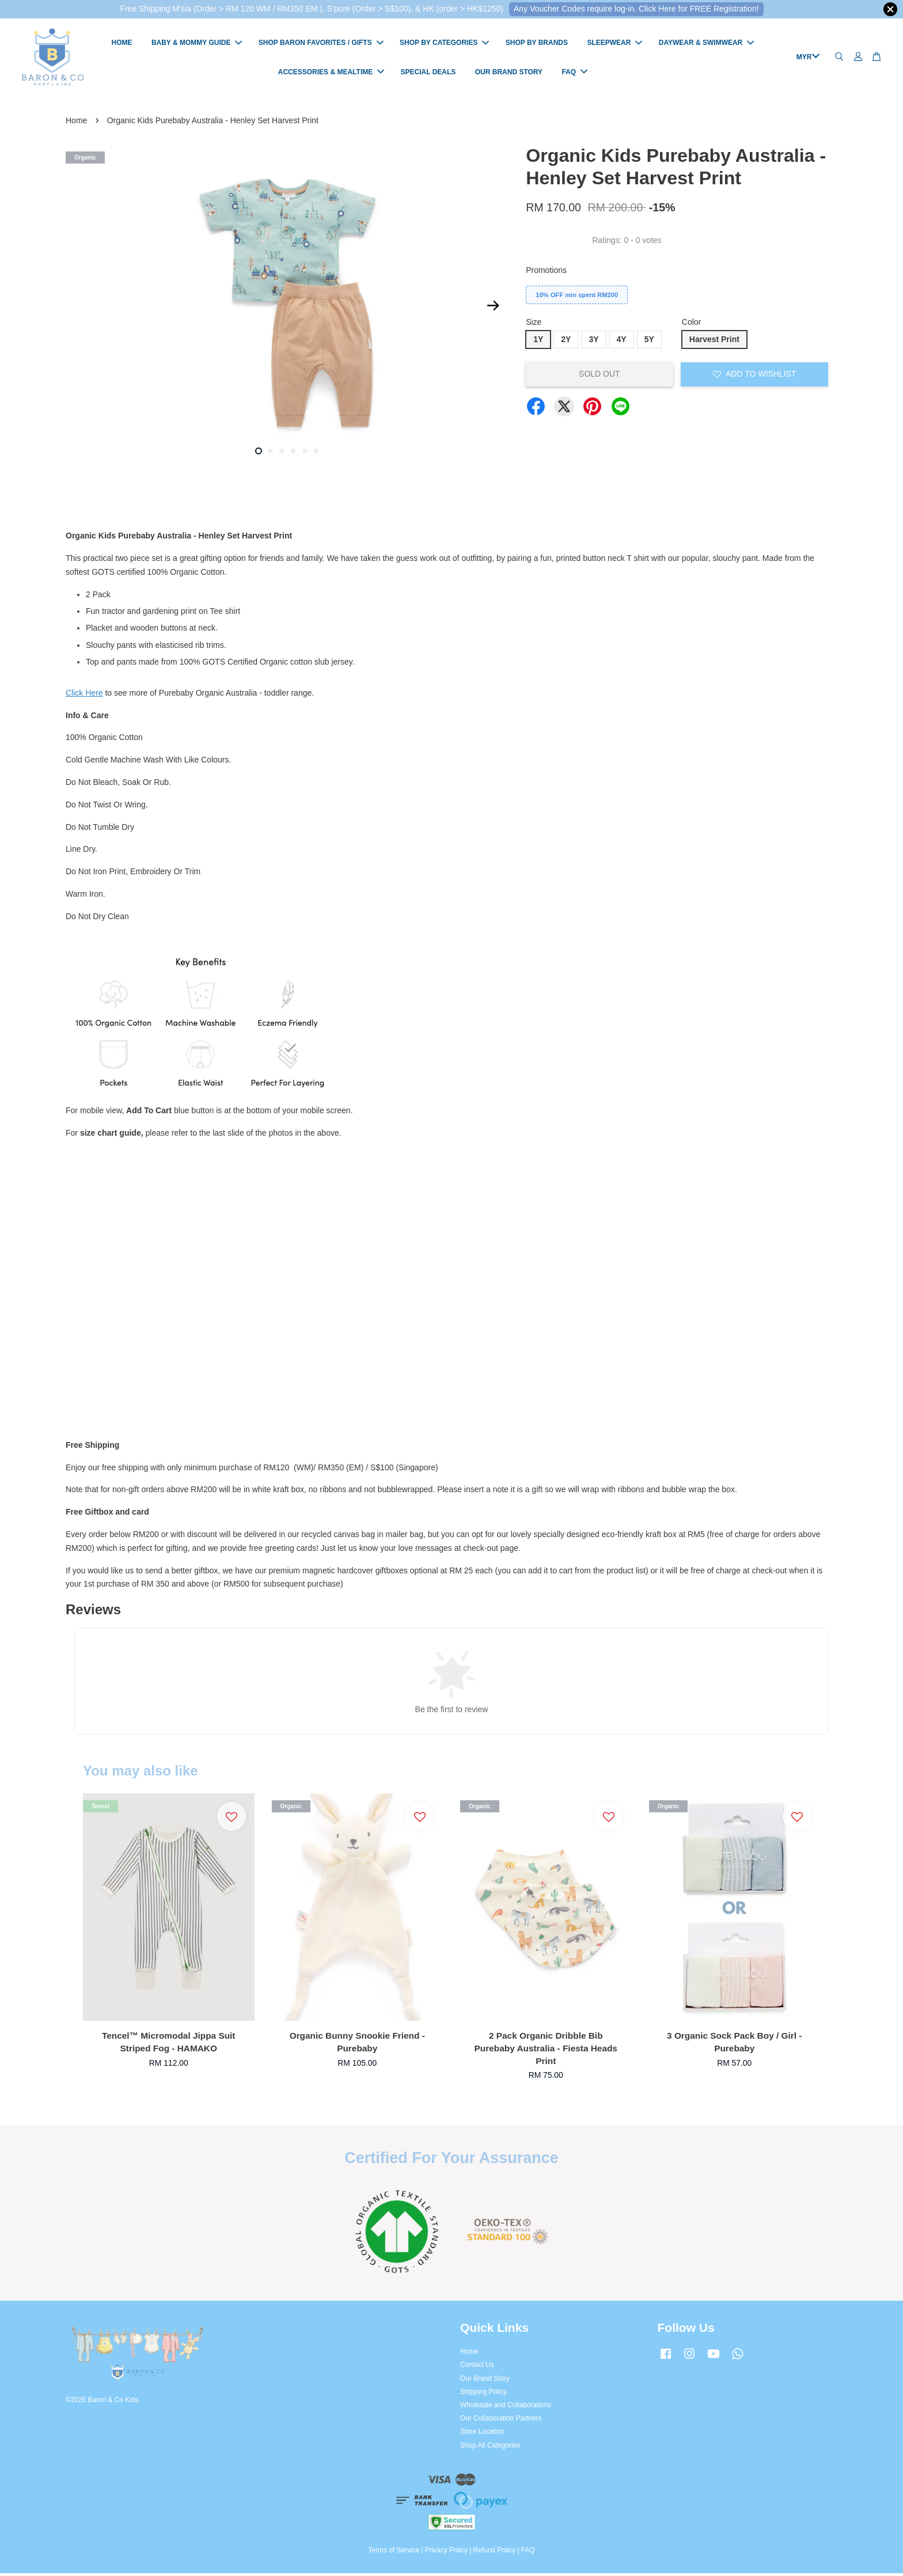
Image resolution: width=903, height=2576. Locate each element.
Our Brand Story (485, 2381)
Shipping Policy (483, 2394)
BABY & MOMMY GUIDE (196, 44)
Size (533, 324)
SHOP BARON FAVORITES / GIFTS (321, 44)
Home (76, 122)
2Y (566, 342)
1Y (538, 342)
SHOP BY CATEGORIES (444, 44)
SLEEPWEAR (614, 44)
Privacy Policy (446, 2553)
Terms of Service (394, 2553)
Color (691, 324)
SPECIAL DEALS (428, 73)
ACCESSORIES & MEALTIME (331, 73)
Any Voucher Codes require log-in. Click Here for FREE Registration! (636, 8)
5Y (649, 342)
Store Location (482, 2434)
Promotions (546, 272)
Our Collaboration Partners (500, 2421)
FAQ (574, 73)
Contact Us (477, 2367)
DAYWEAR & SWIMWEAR (706, 44)
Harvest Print (714, 342)
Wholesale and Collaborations (505, 2407)
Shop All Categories (490, 2448)
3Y (593, 342)
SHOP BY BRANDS (537, 44)
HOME (122, 44)
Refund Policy (494, 2553)
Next (493, 308)
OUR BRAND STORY (508, 73)
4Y (622, 342)
